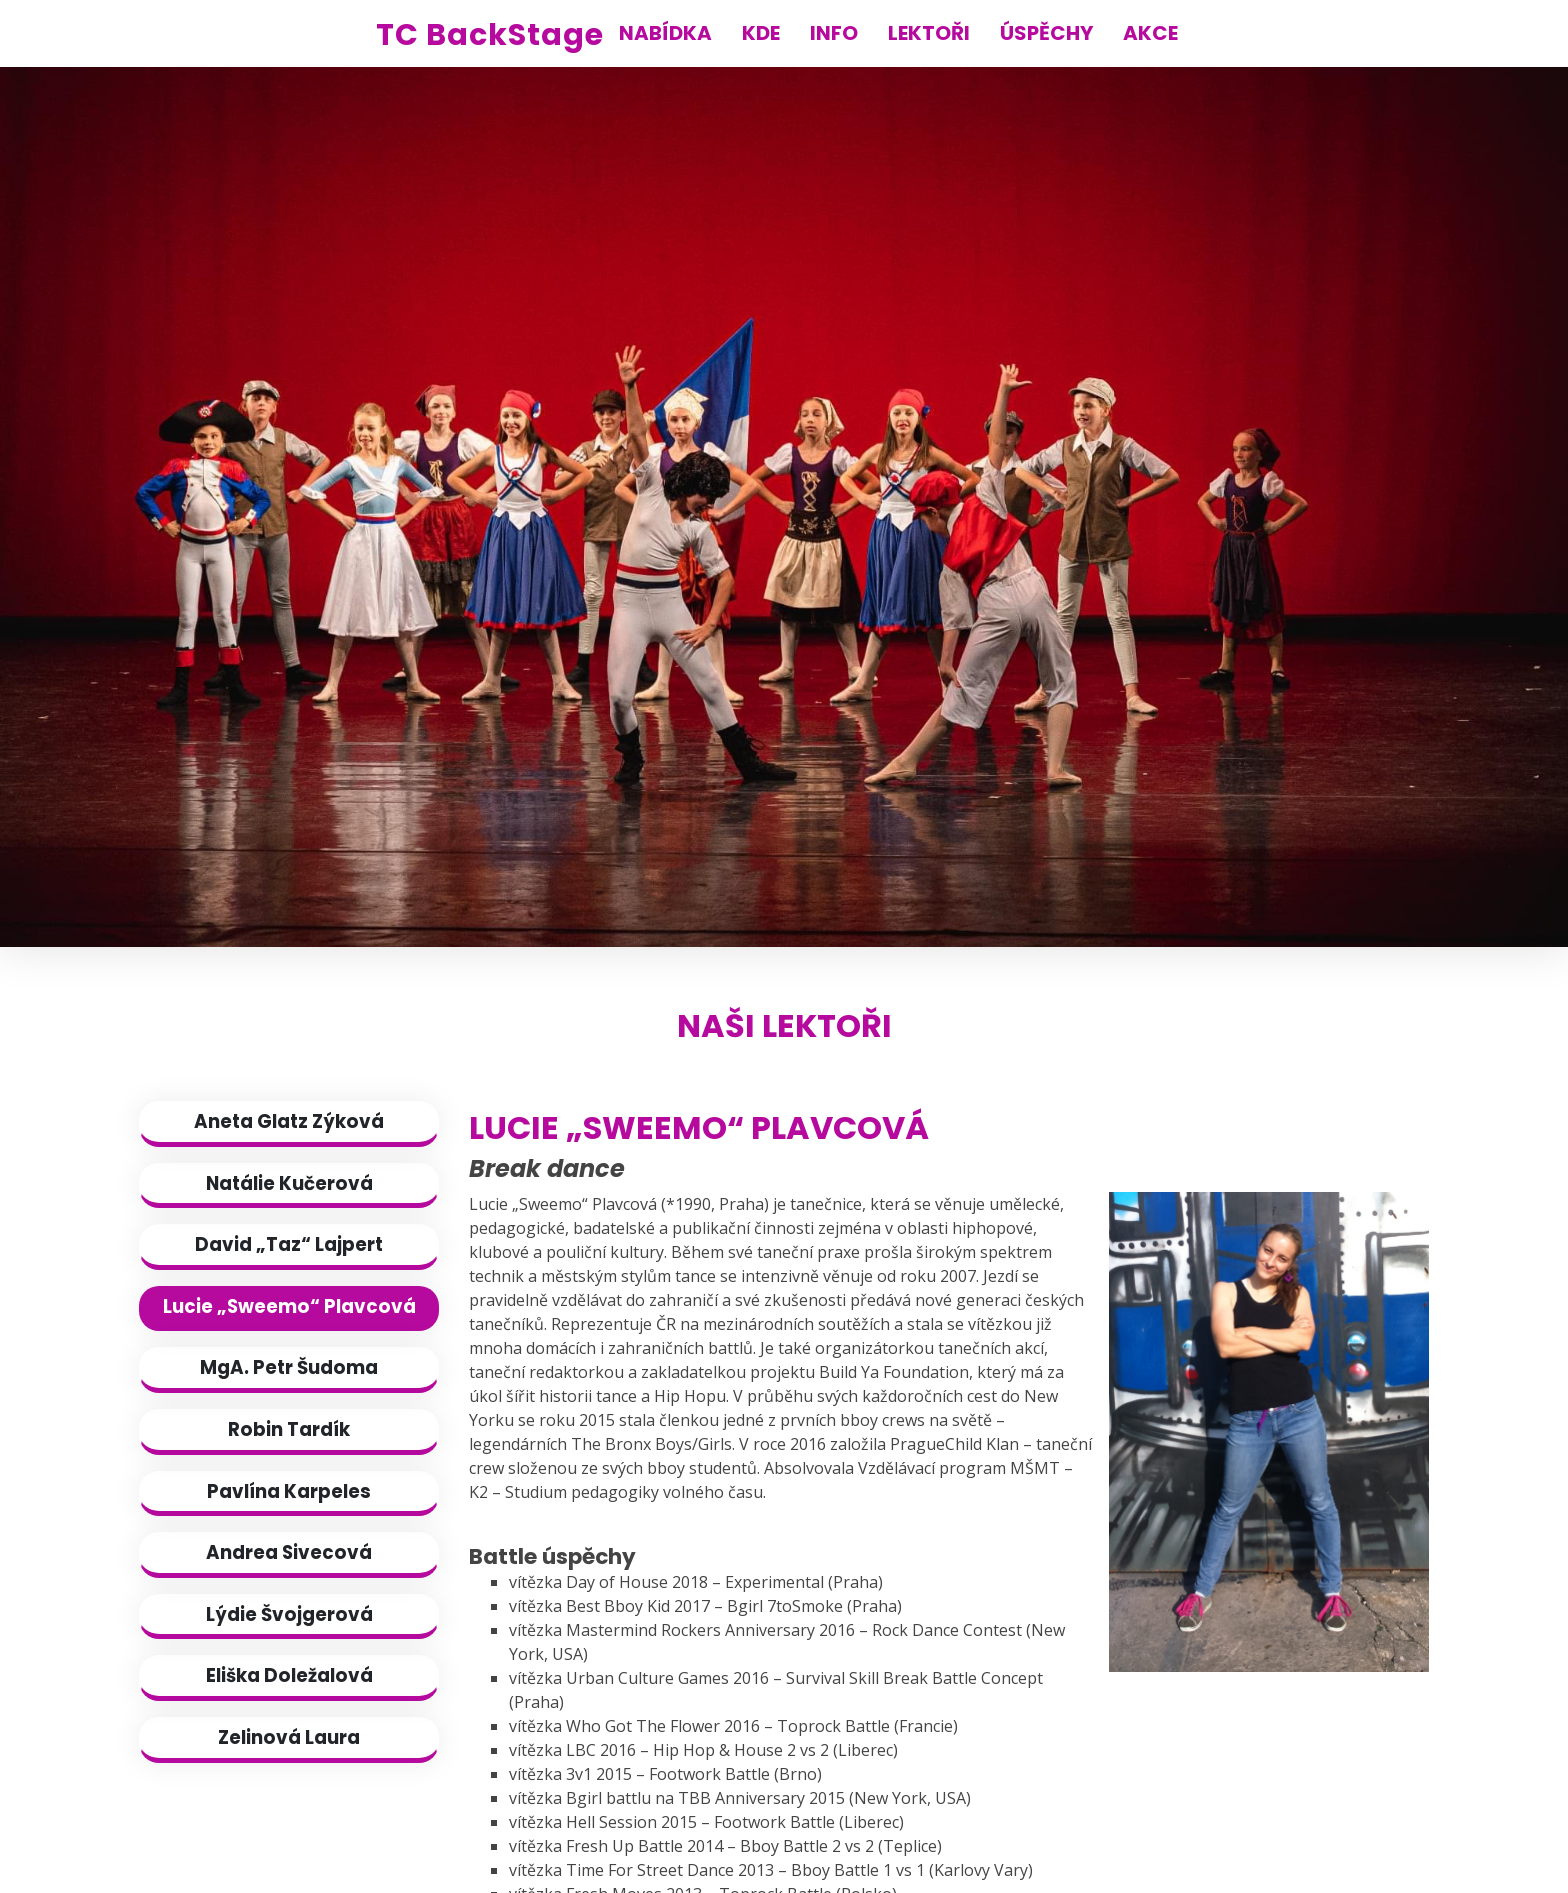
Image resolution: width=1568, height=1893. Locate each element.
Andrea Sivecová (289, 1552)
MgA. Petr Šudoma (289, 1367)
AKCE (1150, 33)
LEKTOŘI (929, 33)
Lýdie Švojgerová (289, 1614)
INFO (834, 33)
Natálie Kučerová (289, 1183)
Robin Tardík (289, 1429)
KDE (761, 33)
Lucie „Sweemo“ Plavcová (289, 1306)
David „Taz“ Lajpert (289, 1244)
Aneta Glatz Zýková (289, 1121)
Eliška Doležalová (289, 1675)
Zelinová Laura (289, 1737)
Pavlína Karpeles (289, 1491)
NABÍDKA (665, 33)
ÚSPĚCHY (1046, 33)
